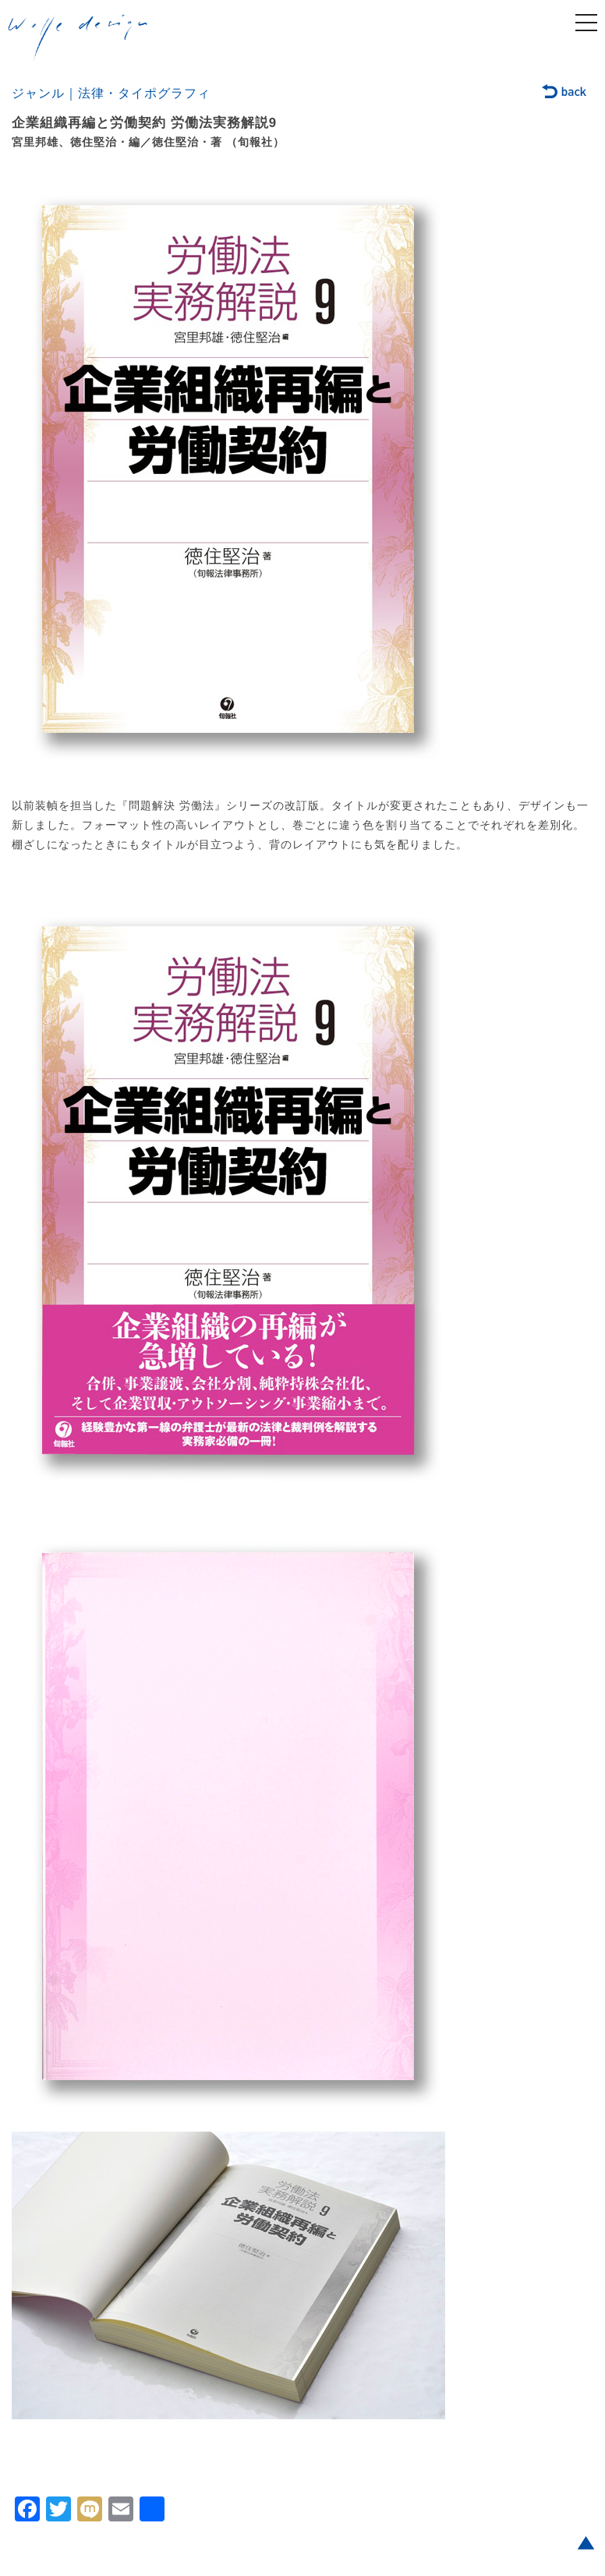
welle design (78, 38)
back (565, 92)
